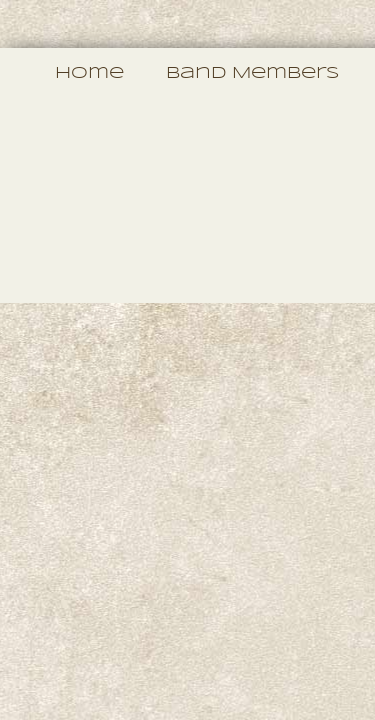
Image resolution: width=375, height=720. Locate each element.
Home (89, 73)
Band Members (252, 73)
